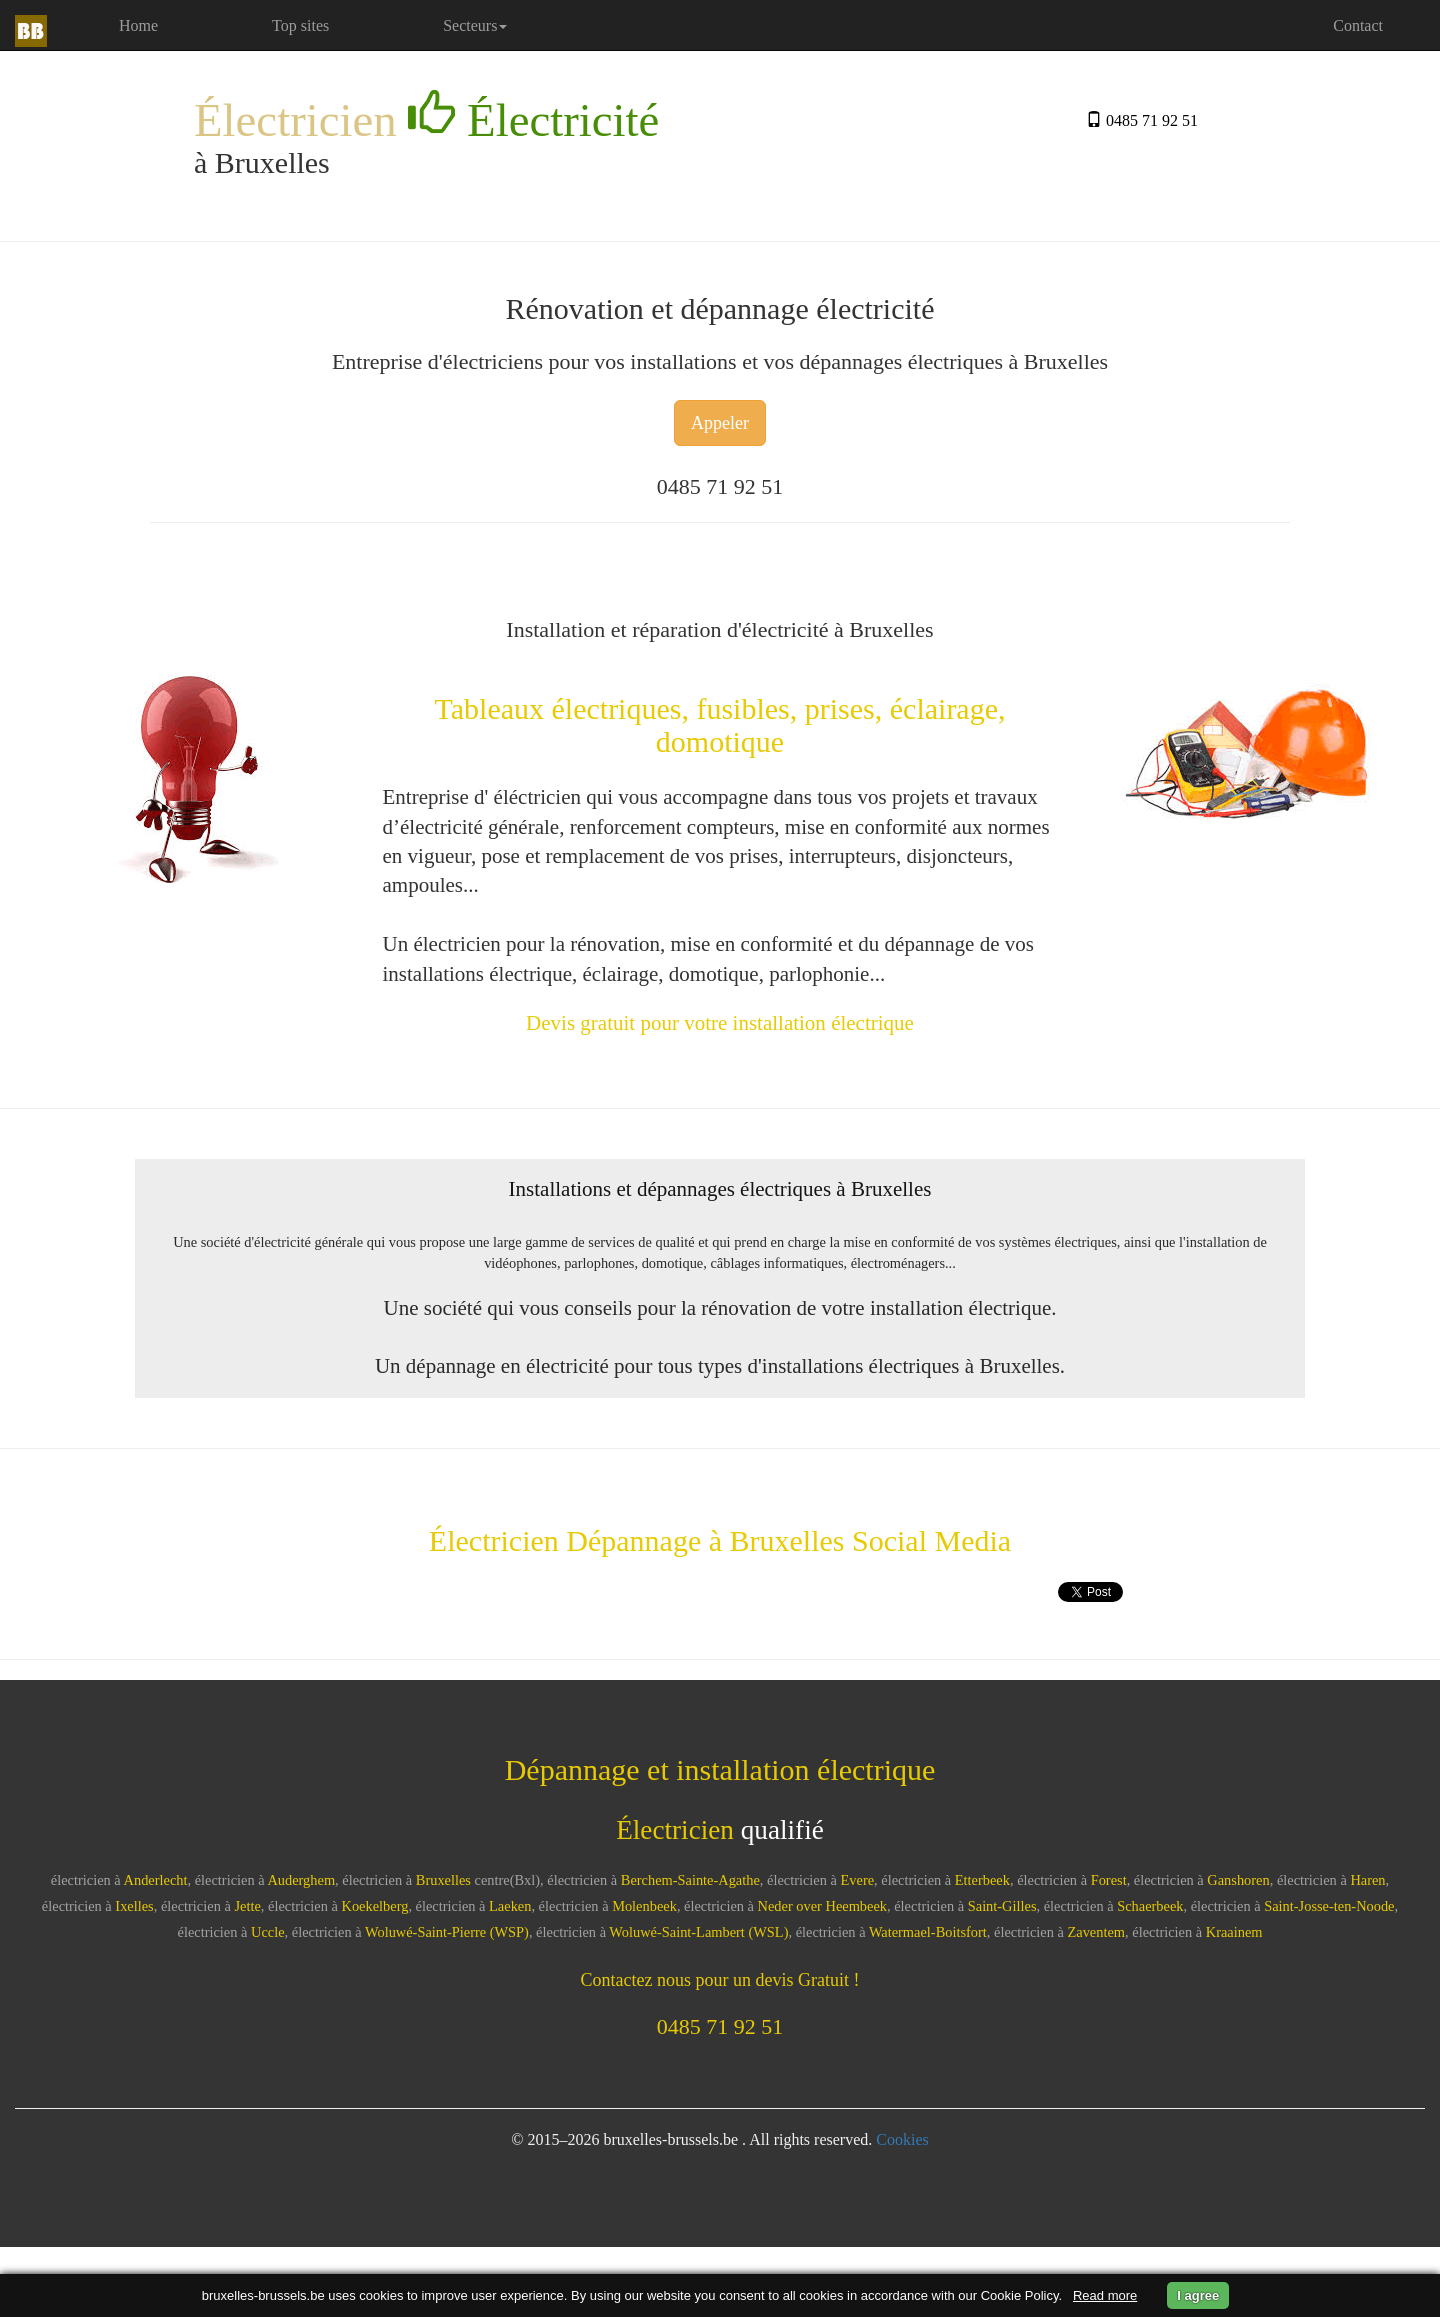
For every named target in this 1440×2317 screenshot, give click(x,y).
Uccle (268, 1932)
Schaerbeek (1150, 1906)
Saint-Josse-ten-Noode (1329, 1906)
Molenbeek (644, 1906)
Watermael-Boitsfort (928, 1932)
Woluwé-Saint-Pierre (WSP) (447, 1932)
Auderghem (301, 1880)
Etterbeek (982, 1880)
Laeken (510, 1906)
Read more (1105, 2295)
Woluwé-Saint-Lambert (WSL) (698, 1932)
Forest (1109, 1880)
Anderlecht (156, 1880)
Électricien (426, 118)
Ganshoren (1238, 1880)
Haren (1367, 1880)
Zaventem (1097, 1932)
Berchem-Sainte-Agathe (690, 1880)
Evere (858, 1880)
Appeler (720, 423)
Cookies (902, 2139)
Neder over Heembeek (822, 1906)
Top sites (300, 25)
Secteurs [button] (475, 25)
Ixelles (134, 1906)
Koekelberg (375, 1906)
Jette (247, 1906)
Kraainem (1234, 1932)
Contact (1358, 25)
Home (166, 24)
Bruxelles (443, 1880)
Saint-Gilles (1002, 1906)
